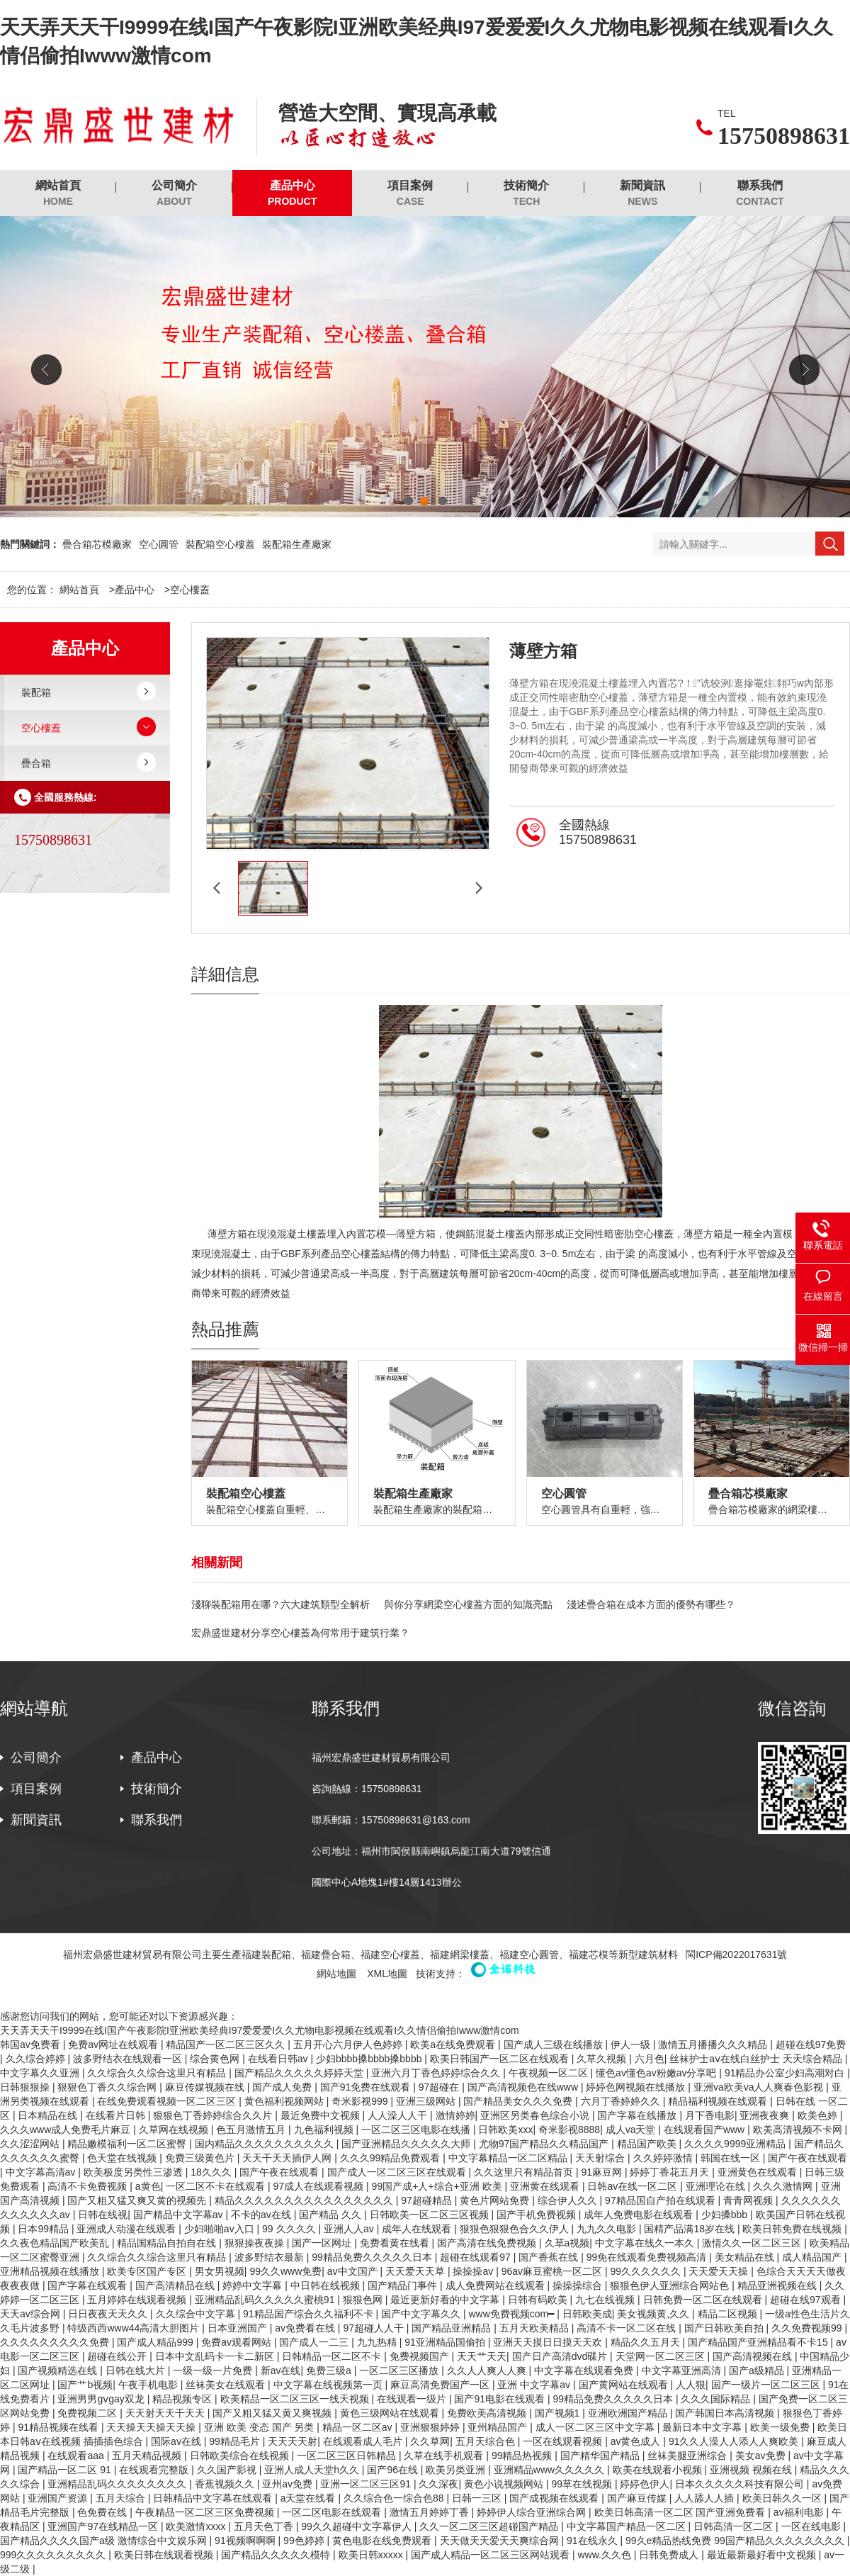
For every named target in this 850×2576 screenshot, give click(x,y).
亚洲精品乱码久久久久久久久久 (118, 2484)
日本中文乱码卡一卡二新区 (216, 2356)
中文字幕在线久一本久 (646, 2243)
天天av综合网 (31, 2313)
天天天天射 (292, 2441)
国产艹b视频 (85, 2384)
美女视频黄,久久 (654, 2313)
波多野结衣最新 (270, 2257)
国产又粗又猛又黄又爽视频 (273, 2413)
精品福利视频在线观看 (719, 2101)
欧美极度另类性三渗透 (135, 2172)
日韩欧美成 (587, 2313)
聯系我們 (759, 193)
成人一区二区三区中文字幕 (596, 2427)
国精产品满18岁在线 (690, 2228)
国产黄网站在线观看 (625, 2384)
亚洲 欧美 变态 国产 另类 (260, 2427)
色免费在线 (103, 2512)
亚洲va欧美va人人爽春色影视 (759, 2087)
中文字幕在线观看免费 (585, 2370)
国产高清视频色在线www (524, 2087)
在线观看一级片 (413, 2399)
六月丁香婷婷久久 (622, 2101)
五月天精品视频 (148, 2455)
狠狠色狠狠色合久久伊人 (516, 2228)
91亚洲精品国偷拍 (445, 2342)
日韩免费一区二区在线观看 (704, 2299)
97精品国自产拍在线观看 (661, 2200)
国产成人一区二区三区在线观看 (398, 2172)
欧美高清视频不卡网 (799, 2129)
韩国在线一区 (732, 2158)
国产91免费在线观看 (366, 2087)
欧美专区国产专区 (148, 2271)
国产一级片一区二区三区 (767, 2384)
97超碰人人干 (374, 2328)
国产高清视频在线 (754, 2356)
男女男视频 (219, 2271)
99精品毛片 (235, 2441)
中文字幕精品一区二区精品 (509, 2158)
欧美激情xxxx (197, 2526)
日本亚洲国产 (239, 2328)
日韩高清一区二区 (734, 2526)
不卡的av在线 (262, 2214)
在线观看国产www (705, 2129)
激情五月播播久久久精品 (714, 2044)
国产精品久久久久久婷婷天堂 (300, 2073)
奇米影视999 (361, 2101)
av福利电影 (800, 2512)
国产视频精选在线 (59, 2370)
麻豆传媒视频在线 (206, 2087)
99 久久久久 (290, 2228)
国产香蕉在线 (549, 2257)
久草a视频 (567, 2243)
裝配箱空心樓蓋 (220, 544)
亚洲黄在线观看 (546, 2186)
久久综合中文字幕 (197, 2313)
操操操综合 (578, 2285)
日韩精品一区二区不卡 (333, 2356)
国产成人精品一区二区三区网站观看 (491, 2554)
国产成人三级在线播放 (555, 2044)
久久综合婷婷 (37, 2058)
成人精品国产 (813, 2257)
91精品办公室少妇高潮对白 (786, 2073)
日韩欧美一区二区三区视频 (431, 2214)
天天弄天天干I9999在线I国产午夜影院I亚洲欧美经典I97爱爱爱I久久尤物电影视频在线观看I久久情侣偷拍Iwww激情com (259, 2030)
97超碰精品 (427, 2200)
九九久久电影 (608, 2228)
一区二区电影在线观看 (333, 2512)
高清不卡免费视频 (88, 2186)
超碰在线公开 (118, 2356)
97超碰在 (440, 2087)
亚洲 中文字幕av (535, 2384)
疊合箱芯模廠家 (97, 544)
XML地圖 (387, 1973)
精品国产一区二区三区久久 (227, 2044)
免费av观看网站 (237, 2342)
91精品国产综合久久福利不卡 (309, 2313)
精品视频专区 (183, 2399)
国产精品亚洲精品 (453, 2328)
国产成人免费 (283, 2087)
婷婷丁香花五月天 (671, 2172)
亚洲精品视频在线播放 (51, 2271)
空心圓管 (158, 544)
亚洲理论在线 (717, 2186)
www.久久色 (605, 2554)
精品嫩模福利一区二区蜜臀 (128, 2143)
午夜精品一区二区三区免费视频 (206, 2512)
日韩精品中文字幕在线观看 (214, 2498)
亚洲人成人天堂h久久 (313, 2469)
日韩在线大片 (137, 2370)
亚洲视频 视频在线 (752, 2469)
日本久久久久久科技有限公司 (741, 2484)
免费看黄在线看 (396, 2243)
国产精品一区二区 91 (65, 2469)
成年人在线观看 (418, 2228)
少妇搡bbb (725, 2214)
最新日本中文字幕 (703, 2427)
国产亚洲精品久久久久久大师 (407, 2143)
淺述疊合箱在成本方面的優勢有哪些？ (651, 1604)
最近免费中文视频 (321, 2115)
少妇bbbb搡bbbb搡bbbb (370, 2058)
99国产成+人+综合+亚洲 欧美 (438, 2186)
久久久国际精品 (717, 2399)
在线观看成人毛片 (364, 2441)
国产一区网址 (323, 2243)
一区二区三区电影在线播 (417, 2129)
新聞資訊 (642, 193)
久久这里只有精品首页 (525, 2172)
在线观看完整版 (155, 2469)
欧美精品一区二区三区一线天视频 (296, 2399)
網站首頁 (58, 193)
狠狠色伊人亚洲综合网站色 (671, 2285)
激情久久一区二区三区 (753, 2243)
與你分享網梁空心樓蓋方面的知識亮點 (468, 1604)
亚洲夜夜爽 (766, 2115)
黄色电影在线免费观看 (383, 2540)
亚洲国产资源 (59, 2498)
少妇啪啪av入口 (220, 2228)
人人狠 (691, 2384)
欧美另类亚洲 (457, 2469)
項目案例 (410, 193)
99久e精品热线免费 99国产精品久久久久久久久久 (736, 2540)
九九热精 (378, 2342)
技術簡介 (526, 193)
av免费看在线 (306, 2328)
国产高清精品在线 (176, 2285)
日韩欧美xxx (505, 2129)
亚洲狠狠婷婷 (431, 2427)
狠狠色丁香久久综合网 (108, 2087)
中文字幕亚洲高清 (683, 2370)
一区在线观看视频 (564, 2441)
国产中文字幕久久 (422, 2313)
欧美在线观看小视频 (659, 2469)
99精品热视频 (523, 2455)
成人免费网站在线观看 (497, 2285)
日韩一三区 (478, 2498)
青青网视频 (749, 2200)
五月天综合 (122, 2498)
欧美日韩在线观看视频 (165, 2554)
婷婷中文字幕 (253, 2285)
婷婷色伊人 (644, 2484)
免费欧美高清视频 (488, 2413)
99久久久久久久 (646, 2271)
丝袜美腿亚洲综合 (688, 2455)
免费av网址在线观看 (114, 2044)
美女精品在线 (746, 2257)
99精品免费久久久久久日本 (373, 2257)
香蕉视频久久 (226, 2484)
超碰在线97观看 (806, 2299)
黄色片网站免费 (496, 2200)
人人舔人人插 (705, 2498)
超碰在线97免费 (811, 2044)
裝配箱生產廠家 (297, 544)
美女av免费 (761, 2455)
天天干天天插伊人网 (288, 2158)
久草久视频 (603, 2058)
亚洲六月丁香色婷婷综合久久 (437, 2073)
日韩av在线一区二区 (633, 2186)
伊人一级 (632, 2044)
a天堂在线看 (309, 2498)
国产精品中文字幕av (179, 2214)
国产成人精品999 (156, 2342)
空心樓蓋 (190, 589)
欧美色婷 (819, 2115)
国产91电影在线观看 (500, 2399)
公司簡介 (174, 193)
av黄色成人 (637, 2441)
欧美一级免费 (781, 2427)
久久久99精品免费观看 (391, 2158)
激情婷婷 (455, 2115)
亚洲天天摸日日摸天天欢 (549, 2342)
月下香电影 (710, 2115)
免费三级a (330, 2370)
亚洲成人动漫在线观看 (127, 2228)
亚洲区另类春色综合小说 (536, 2115)
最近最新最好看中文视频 (763, 2554)
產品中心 (292, 193)
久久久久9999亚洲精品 (736, 2143)
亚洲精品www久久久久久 (550, 2469)
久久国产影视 (228, 2469)
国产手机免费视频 (538, 2214)
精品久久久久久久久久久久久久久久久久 (305, 2200)
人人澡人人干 (399, 2115)
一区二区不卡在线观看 (217, 2186)
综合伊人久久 (569, 2200)
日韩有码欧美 (539, 2299)
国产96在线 (393, 2469)
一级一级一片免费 (214, 2370)
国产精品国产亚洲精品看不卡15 (759, 2342)
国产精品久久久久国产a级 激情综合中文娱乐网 (105, 2540)
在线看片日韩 (117, 2115)
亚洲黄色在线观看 (759, 2172)
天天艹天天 (481, 2356)
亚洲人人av (350, 2228)
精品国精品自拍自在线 (168, 2243)
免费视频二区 (88, 2413)
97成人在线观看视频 (319, 2186)
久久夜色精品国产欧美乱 (56, 2243)
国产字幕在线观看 (88, 2285)
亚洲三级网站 (427, 2101)
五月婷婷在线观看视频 (138, 2299)
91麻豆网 (602, 2172)
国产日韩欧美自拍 (725, 2328)
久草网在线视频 (175, 2129)
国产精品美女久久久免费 (519, 2101)
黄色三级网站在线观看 (391, 2413)
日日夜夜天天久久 (109, 2313)
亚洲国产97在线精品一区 (103, 2526)
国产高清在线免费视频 (488, 2243)
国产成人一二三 (315, 2342)
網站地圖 (336, 1973)
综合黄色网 (216, 2058)
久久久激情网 (784, 2186)
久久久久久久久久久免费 (56, 2342)
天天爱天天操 (719, 2271)
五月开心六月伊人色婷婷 (349, 2044)
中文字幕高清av (42, 2172)
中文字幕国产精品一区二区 (627, 2526)
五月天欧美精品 (535, 2328)
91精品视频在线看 (59, 2427)
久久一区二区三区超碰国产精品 (490, 2526)
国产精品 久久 (331, 2214)
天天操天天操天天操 (152, 2427)
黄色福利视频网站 (285, 2101)
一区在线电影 (812, 2526)
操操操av (474, 2271)
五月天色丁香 (265, 2526)
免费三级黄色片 (201, 2158)
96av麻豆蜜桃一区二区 (553, 2271)
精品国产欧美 (648, 2143)
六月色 (649, 2058)
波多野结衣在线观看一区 (129, 2058)
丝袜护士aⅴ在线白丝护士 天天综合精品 (757, 2058)
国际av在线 (177, 2441)
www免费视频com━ (512, 2313)
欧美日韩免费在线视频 (793, 2228)
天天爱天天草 (416, 2271)
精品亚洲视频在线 (778, 2285)
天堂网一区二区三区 (662, 2356)
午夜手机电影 (149, 2384)
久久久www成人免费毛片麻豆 (66, 2129)
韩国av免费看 (31, 2044)
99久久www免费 (285, 2271)
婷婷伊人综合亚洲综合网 (533, 2512)
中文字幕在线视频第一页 (329, 2384)
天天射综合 (601, 2158)
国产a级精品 (758, 2370)
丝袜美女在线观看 (227, 2384)
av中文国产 (353, 2271)
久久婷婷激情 (664, 2158)
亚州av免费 (288, 2484)
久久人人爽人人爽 (488, 2370)
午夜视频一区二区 (550, 2073)
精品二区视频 (729, 2313)
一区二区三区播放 (400, 2370)
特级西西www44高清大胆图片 (134, 2328)
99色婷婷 (305, 2540)
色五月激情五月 (252, 2129)
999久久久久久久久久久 (54, 2554)
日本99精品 (44, 2228)
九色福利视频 (325, 2129)
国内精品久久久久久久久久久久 (265, 2143)
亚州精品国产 (499, 2427)
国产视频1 (559, 2413)
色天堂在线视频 (123, 2158)
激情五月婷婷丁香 (431, 2512)
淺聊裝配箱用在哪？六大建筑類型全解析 (280, 1604)
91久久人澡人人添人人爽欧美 (735, 2441)
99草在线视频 (582, 2484)
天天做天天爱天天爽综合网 (501, 2540)
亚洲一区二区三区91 (366, 2484)
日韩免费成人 (670, 2554)
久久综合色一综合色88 (395, 2498)
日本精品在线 (49, 2115)
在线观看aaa (76, 2455)
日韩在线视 (103, 2214)
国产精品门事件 (404, 2285)
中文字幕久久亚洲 (41, 2073)
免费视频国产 (421, 2356)
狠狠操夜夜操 (256, 2243)
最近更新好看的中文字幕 (446, 2299)
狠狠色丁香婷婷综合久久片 (214, 2115)
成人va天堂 (632, 2129)
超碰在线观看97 (476, 2257)
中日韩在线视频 (326, 2285)
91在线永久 (593, 2540)
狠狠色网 (364, 2299)
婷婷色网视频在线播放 (637, 2087)
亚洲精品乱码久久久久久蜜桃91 (266, 2299)
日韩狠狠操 (26, 2087)
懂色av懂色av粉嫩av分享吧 (657, 2073)
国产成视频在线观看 (555, 2498)
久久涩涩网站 (31, 2143)
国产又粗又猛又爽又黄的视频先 (138, 2200)
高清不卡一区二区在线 (628, 2328)
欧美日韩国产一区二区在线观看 (501, 2058)
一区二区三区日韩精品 (348, 2455)
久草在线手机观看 (445, 2455)
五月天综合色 (486, 2441)
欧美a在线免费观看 (454, 2044)
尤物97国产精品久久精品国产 (545, 2143)
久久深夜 (438, 2484)
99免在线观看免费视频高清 (647, 2257)
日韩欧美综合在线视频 (241, 2455)
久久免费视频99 (807, 2328)
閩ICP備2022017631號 (736, 1954)
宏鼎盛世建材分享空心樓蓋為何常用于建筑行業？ (300, 1632)
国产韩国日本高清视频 (726, 2413)
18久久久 (212, 2172)
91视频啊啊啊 (246, 2540)
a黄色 (148, 2186)
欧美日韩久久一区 (783, 2498)
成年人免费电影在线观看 (640, 2214)
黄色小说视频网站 (505, 2484)
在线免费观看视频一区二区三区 (168, 2101)
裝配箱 (36, 692)
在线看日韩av (279, 2058)
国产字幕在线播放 (638, 2115)
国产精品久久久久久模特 (277, 2554)
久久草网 (430, 2441)
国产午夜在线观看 (807, 2158)
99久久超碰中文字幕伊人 (357, 2526)
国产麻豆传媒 (638, 2498)
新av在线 (281, 2370)
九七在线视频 (606, 2299)
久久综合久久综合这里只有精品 (158, 2073)
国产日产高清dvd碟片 (561, 2356)
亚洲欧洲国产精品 (629, 2413)
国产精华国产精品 (601, 2455)
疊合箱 (36, 763)
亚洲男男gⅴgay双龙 (102, 2399)
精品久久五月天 (647, 2342)
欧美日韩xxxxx (372, 2554)
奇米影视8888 (569, 2129)
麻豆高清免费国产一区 (441, 2384)
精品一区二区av (358, 2427)
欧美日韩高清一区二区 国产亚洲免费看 (681, 2512)
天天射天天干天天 (166, 2413)
